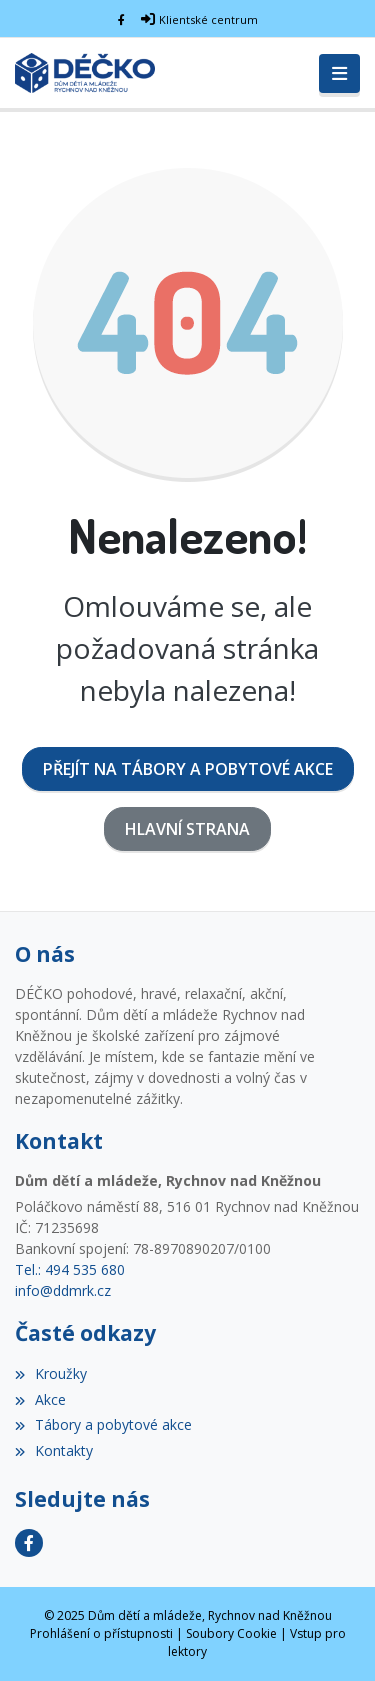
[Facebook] (121, 19)
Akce (40, 1399)
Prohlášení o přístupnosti (101, 1633)
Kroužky (51, 1373)
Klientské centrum (208, 19)
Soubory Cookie (231, 1633)
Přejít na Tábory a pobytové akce (188, 769)
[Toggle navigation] (339, 74)
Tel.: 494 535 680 (70, 1269)
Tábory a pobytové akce (103, 1424)
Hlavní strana (187, 829)
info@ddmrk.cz (63, 1290)
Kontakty (54, 1450)
